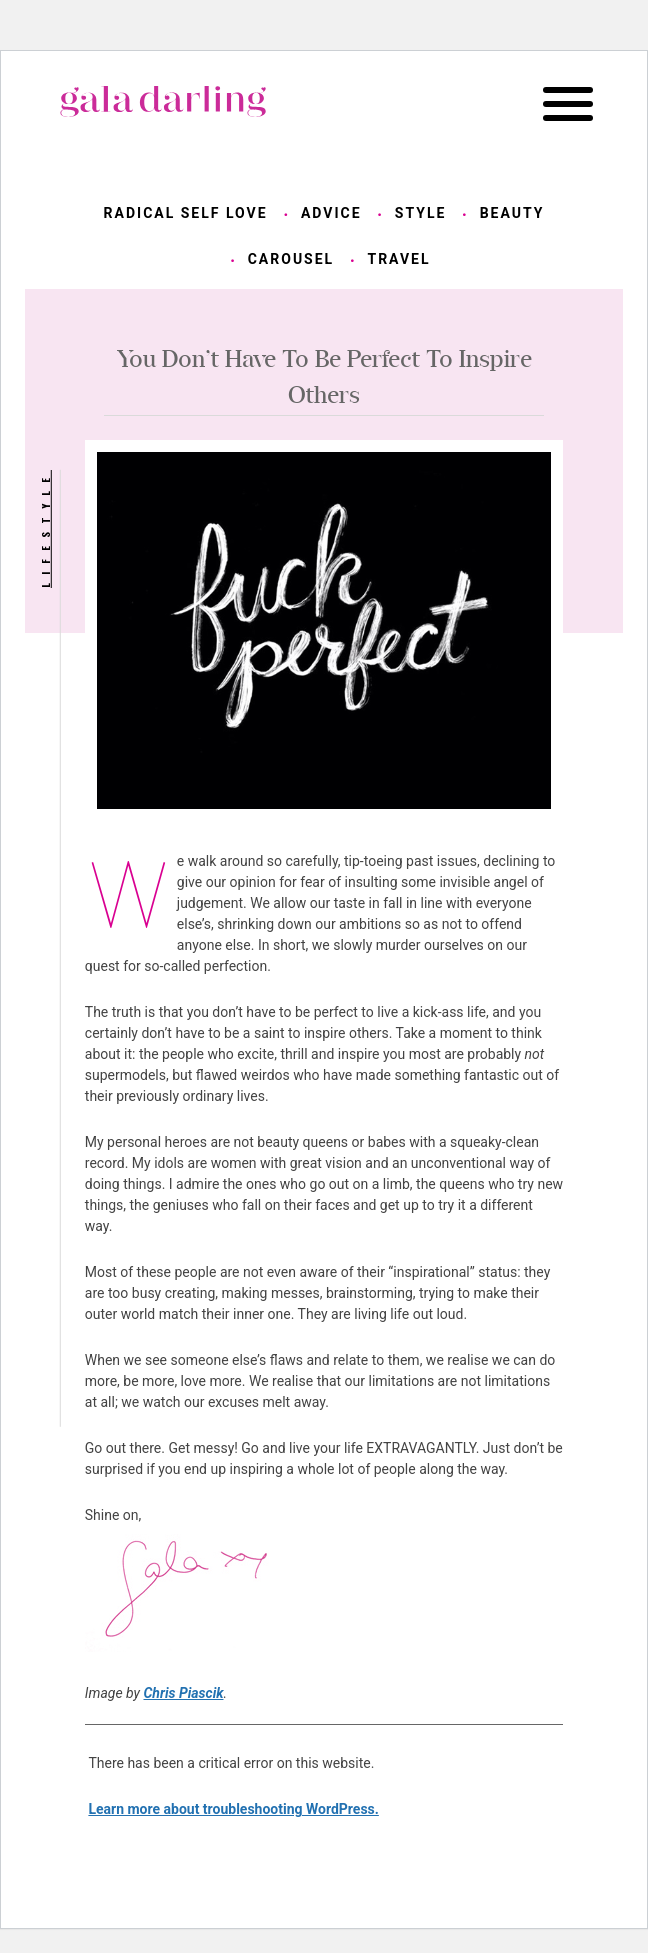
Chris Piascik (183, 1693)
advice (331, 213)
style (421, 213)
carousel (291, 259)
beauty (512, 213)
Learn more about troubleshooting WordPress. (233, 1809)
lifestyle (45, 529)
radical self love (186, 213)
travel (398, 259)
